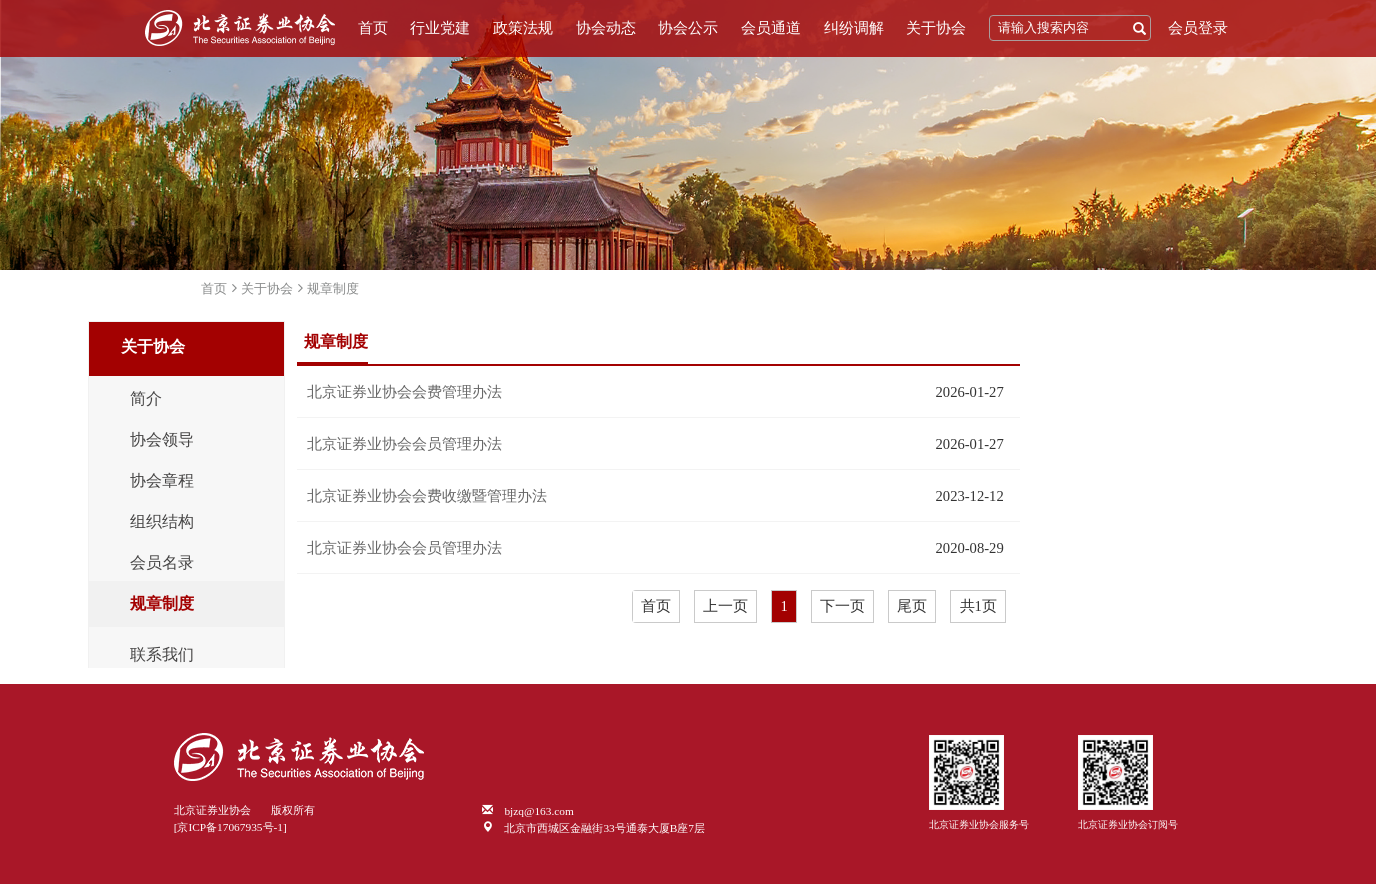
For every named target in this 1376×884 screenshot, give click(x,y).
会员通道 (771, 28)
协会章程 (162, 481)
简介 (146, 399)
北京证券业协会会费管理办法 (404, 392)
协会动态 (606, 28)
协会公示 (688, 28)
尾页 (912, 606)
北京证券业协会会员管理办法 (404, 444)
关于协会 (936, 28)
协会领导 (162, 440)
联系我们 (162, 655)
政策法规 (523, 28)
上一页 (725, 606)
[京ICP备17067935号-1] (230, 827)
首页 (373, 28)
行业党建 (440, 28)
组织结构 (162, 522)
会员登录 (1198, 28)
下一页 (842, 606)
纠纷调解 (854, 28)
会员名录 (162, 563)
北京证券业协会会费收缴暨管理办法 (427, 496)
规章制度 (333, 288)
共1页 (978, 606)
